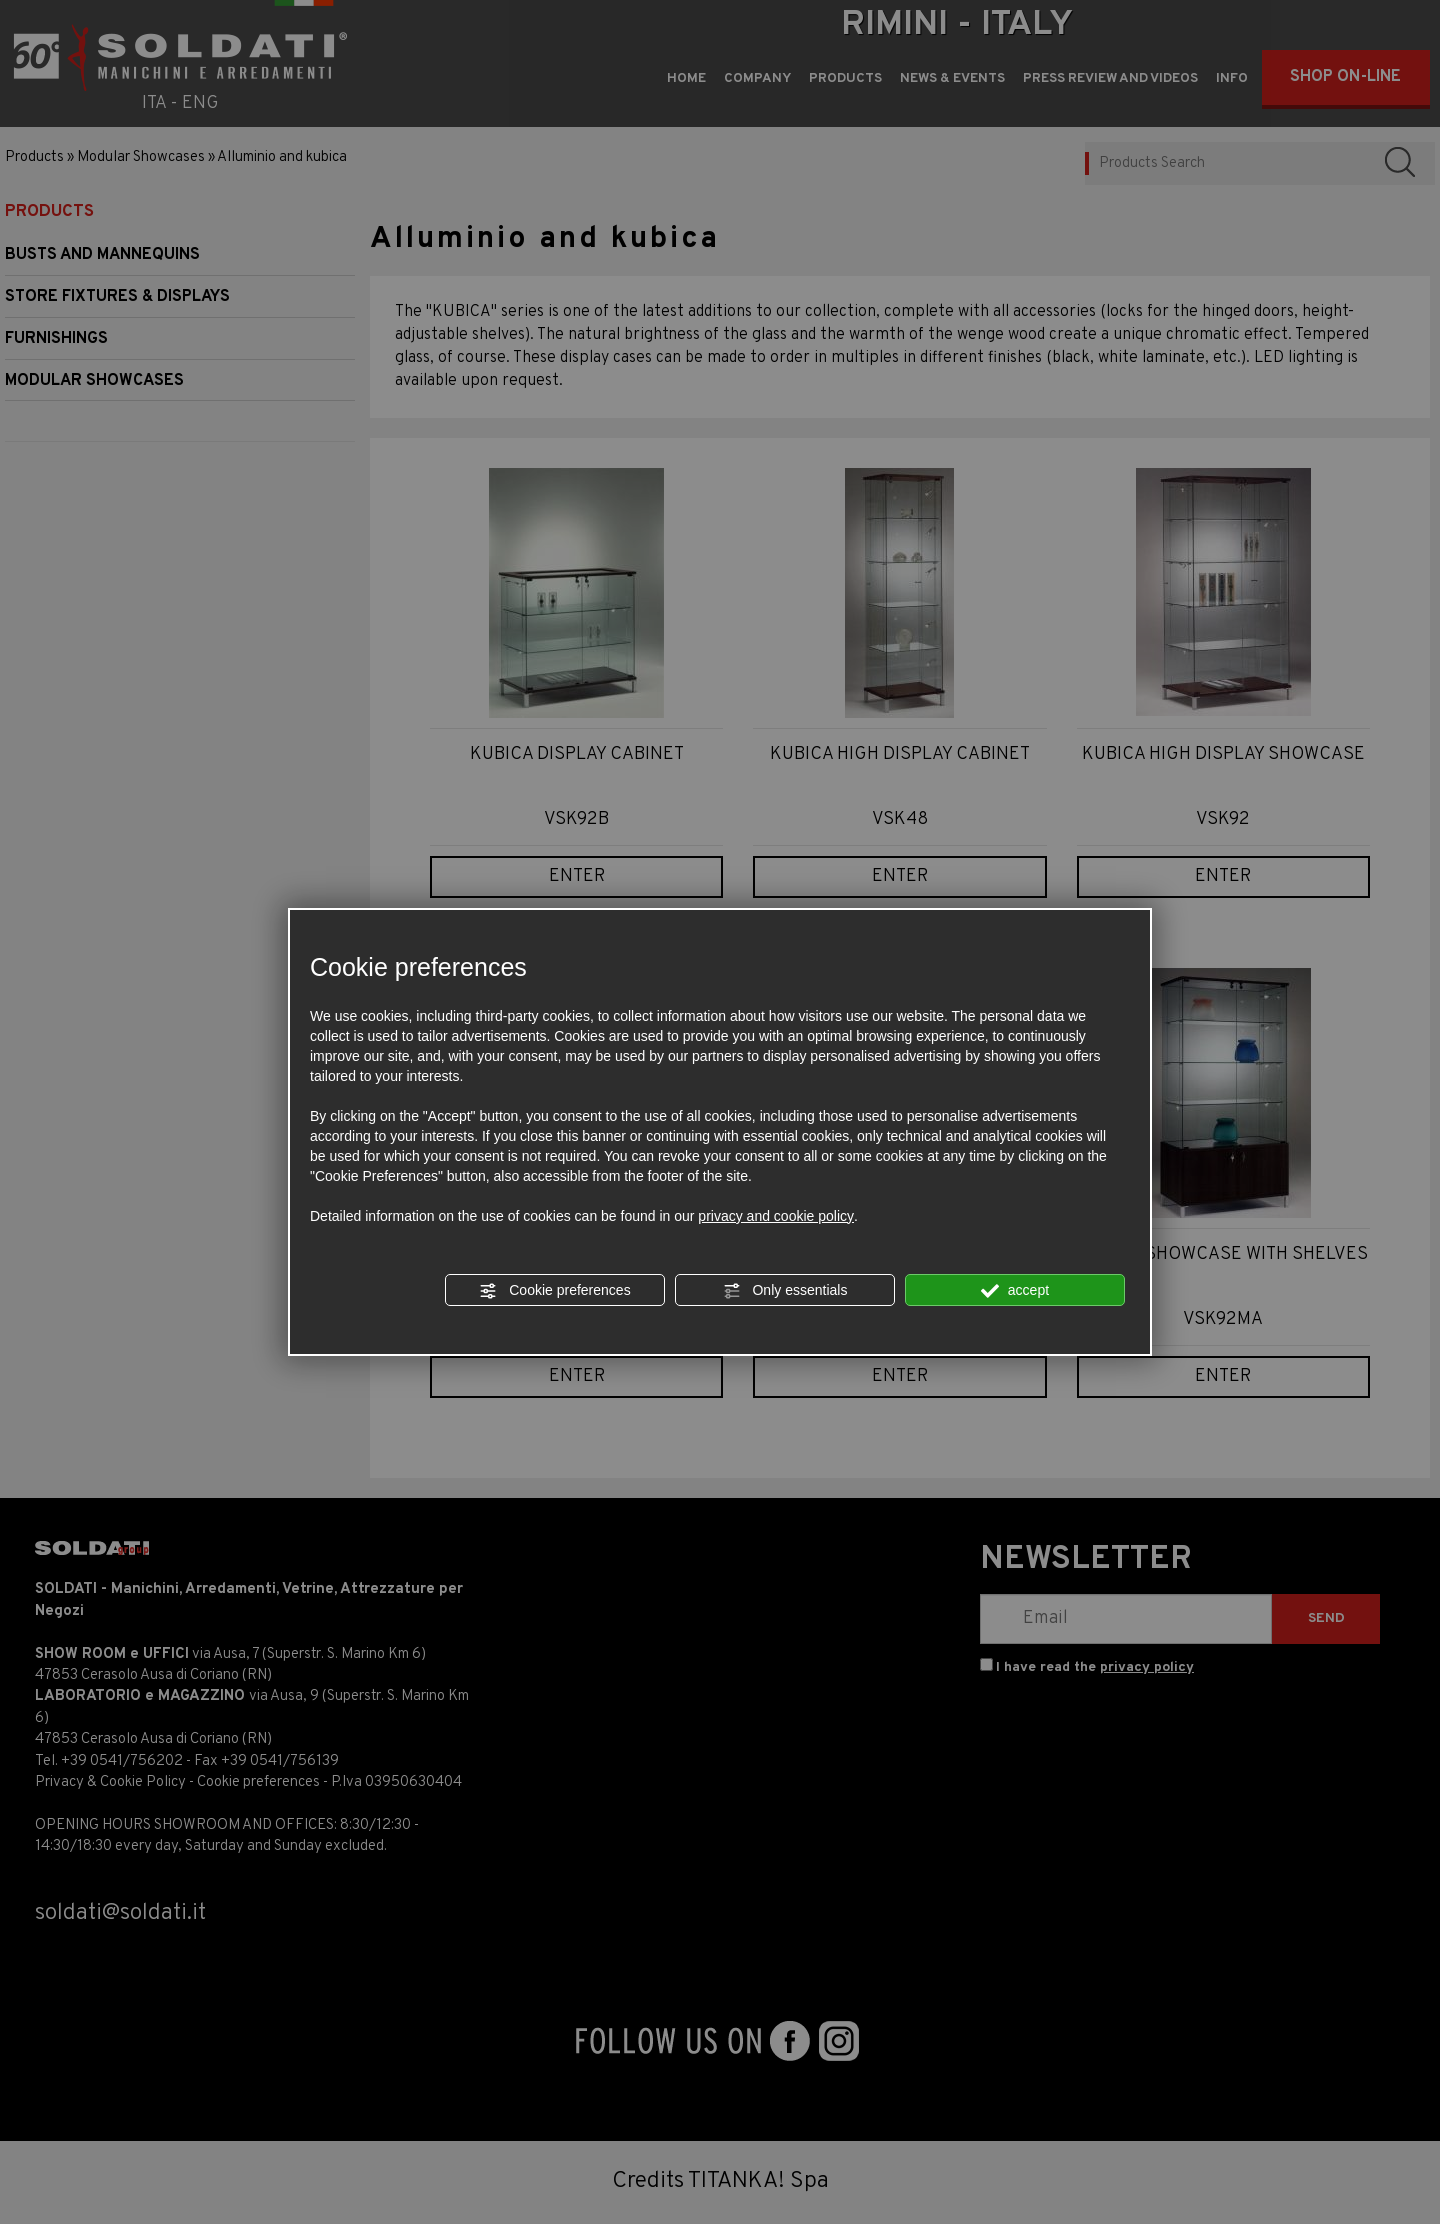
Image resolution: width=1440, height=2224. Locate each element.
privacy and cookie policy (776, 1216)
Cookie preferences (554, 1291)
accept (1015, 1291)
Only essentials (785, 1291)
